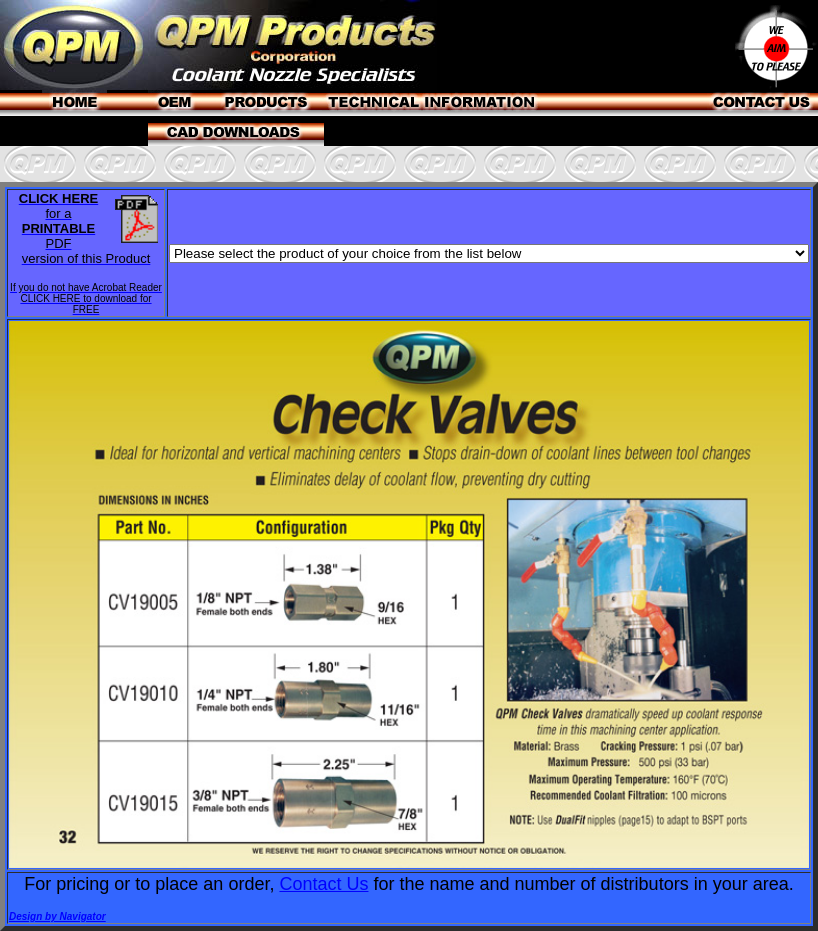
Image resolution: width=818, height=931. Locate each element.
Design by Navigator (57, 916)
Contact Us (323, 884)
